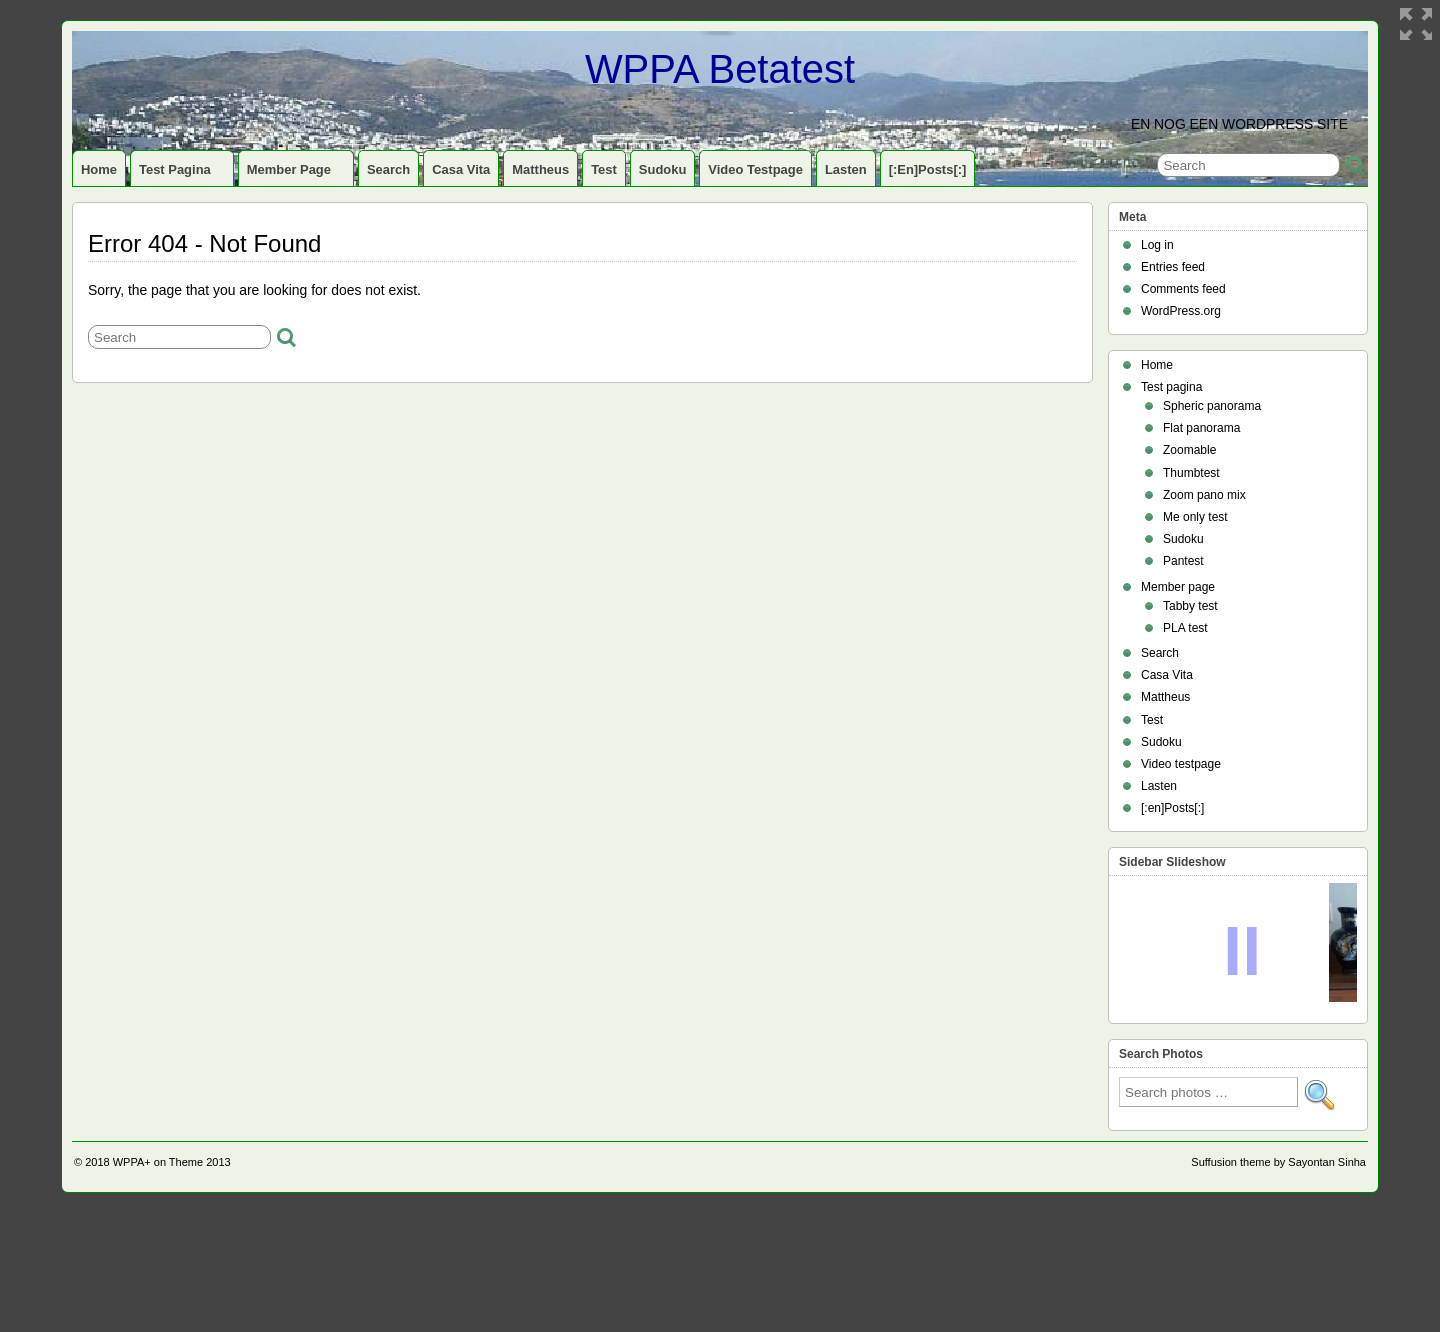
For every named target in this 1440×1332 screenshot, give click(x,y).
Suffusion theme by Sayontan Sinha (1278, 1281)
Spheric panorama (1212, 406)
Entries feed (1173, 267)
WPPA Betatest (720, 69)
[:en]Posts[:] (928, 169)
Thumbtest (1191, 473)
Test (604, 169)
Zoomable (1189, 450)
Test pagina (183, 174)
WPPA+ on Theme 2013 (172, 1281)
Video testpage (755, 169)
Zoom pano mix (1204, 495)
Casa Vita (461, 169)
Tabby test (1190, 606)
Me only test (1195, 517)
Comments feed (1183, 289)
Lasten (846, 169)
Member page (297, 174)
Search (388, 169)
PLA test (1185, 628)
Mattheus (540, 169)
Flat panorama (1201, 428)
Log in (1157, 245)
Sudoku (663, 169)
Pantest (1183, 561)
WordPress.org (1181, 311)
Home (99, 169)
